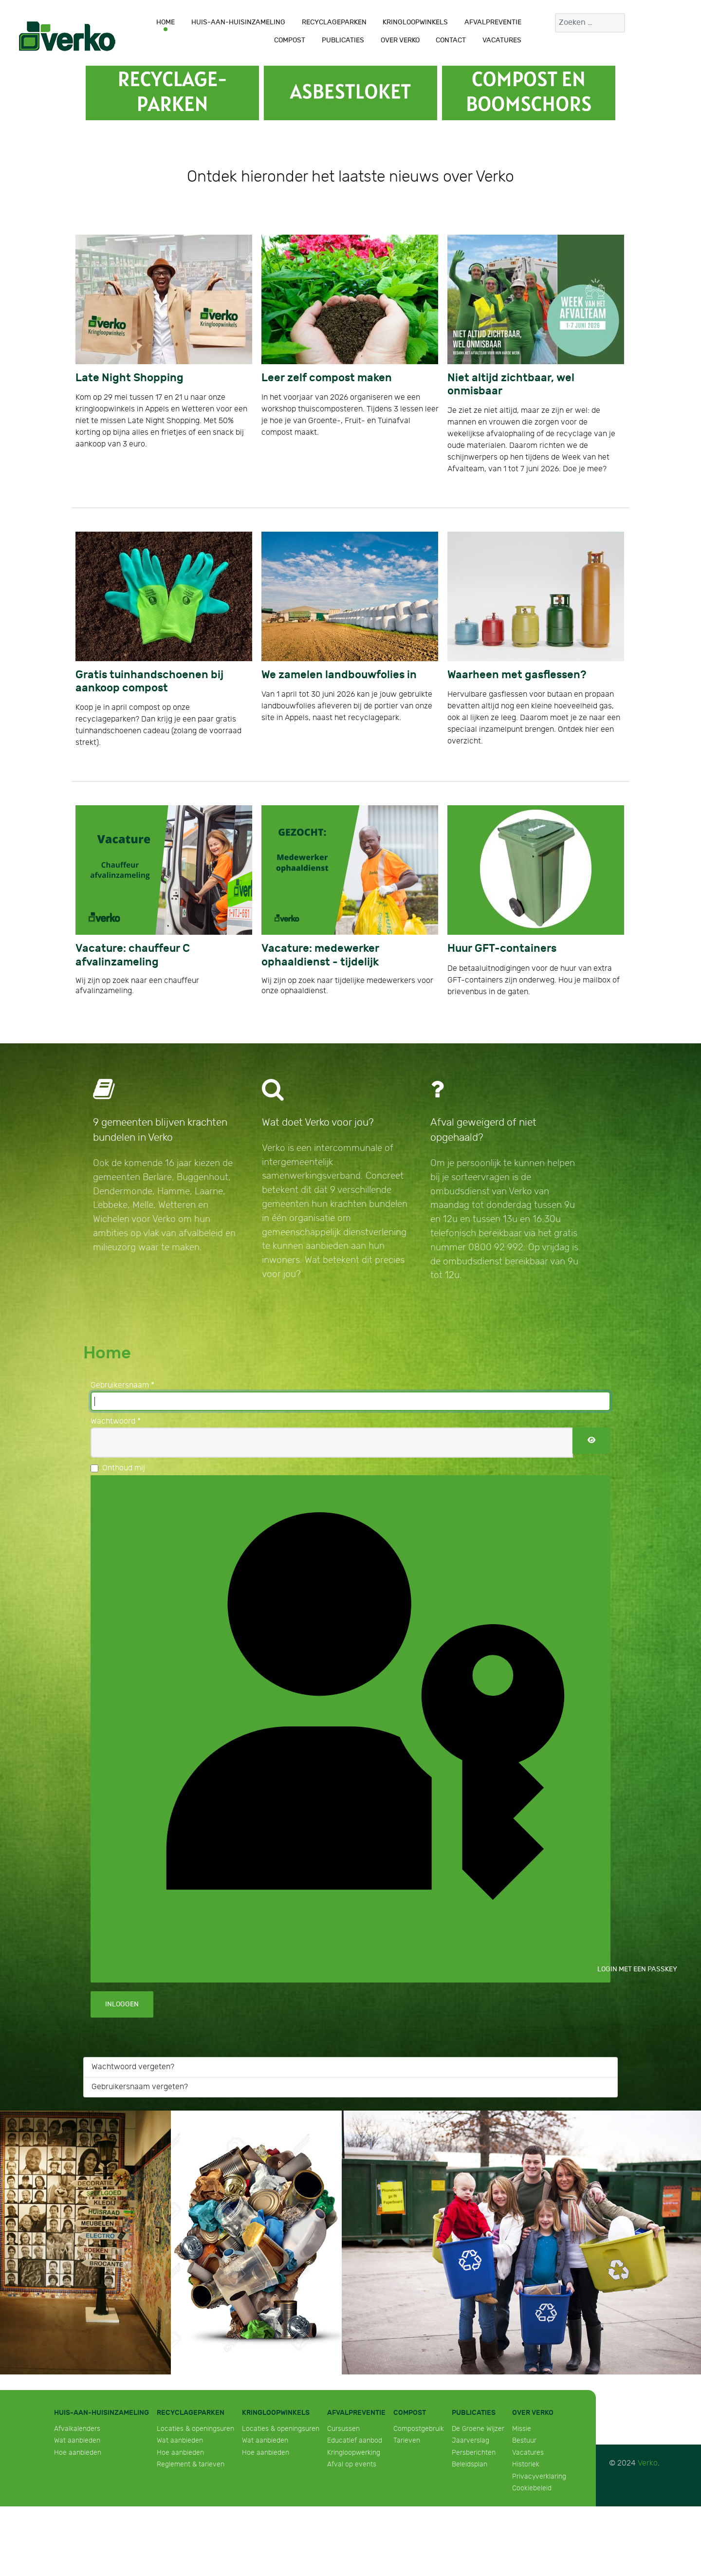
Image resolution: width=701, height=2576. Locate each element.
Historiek (525, 2464)
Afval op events (351, 2464)
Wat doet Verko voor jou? (318, 1122)
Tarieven (406, 2440)
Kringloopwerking (353, 2452)
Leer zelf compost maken (326, 378)
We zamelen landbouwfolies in (339, 675)
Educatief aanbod (354, 2440)
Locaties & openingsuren (195, 2429)
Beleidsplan (469, 2464)
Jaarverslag (470, 2440)
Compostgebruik (418, 2429)
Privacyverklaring (539, 2476)
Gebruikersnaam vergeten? (140, 2087)
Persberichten (474, 2452)
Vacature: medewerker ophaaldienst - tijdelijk (320, 955)
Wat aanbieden (77, 2440)
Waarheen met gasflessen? (516, 675)
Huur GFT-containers (501, 948)
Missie (521, 2429)
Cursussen (343, 2429)
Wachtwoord (116, 1421)
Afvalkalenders (77, 2429)
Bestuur (524, 2440)
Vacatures (528, 2452)
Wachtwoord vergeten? (133, 2067)
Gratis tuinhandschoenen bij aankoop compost (149, 681)
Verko (648, 2463)
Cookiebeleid (532, 2488)
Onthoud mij (123, 1468)
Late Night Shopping (129, 378)
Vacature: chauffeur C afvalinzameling (132, 955)
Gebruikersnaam (122, 1385)
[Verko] (67, 36)
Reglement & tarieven (190, 2464)
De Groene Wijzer (478, 2429)
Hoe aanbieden (77, 2452)
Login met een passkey (357, 1727)
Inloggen (122, 2004)
